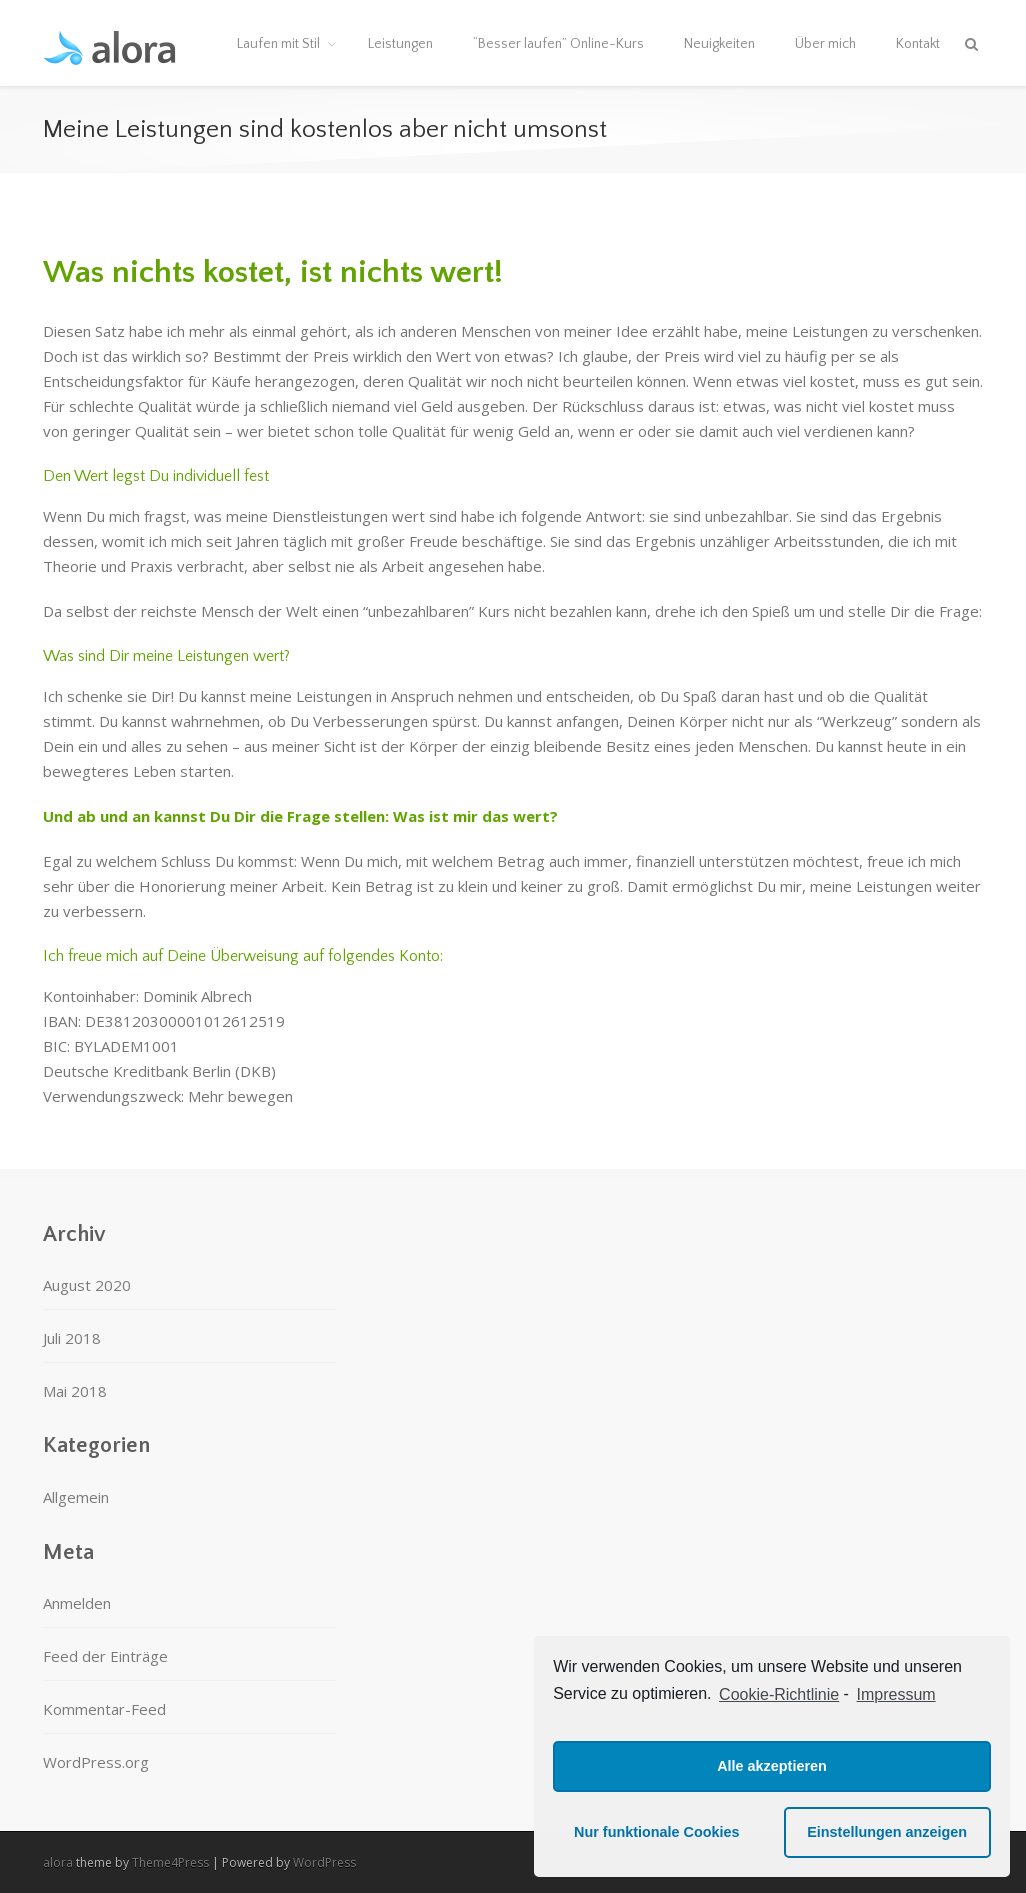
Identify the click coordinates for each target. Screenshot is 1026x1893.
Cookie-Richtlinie (779, 1694)
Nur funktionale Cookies (657, 1832)
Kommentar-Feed (104, 1709)
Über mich (825, 44)
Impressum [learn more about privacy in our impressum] (896, 1694)
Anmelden (77, 1603)
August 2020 (87, 1285)
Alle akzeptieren (772, 1766)
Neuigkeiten (719, 44)
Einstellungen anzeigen (887, 1832)
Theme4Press (170, 1862)
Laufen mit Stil (278, 44)
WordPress (324, 1862)
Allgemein (76, 1497)
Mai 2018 (75, 1391)
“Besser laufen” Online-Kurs (558, 44)
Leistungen (400, 44)
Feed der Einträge (105, 1656)
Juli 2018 (72, 1338)
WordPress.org (96, 1762)
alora (58, 1862)
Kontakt (918, 44)
